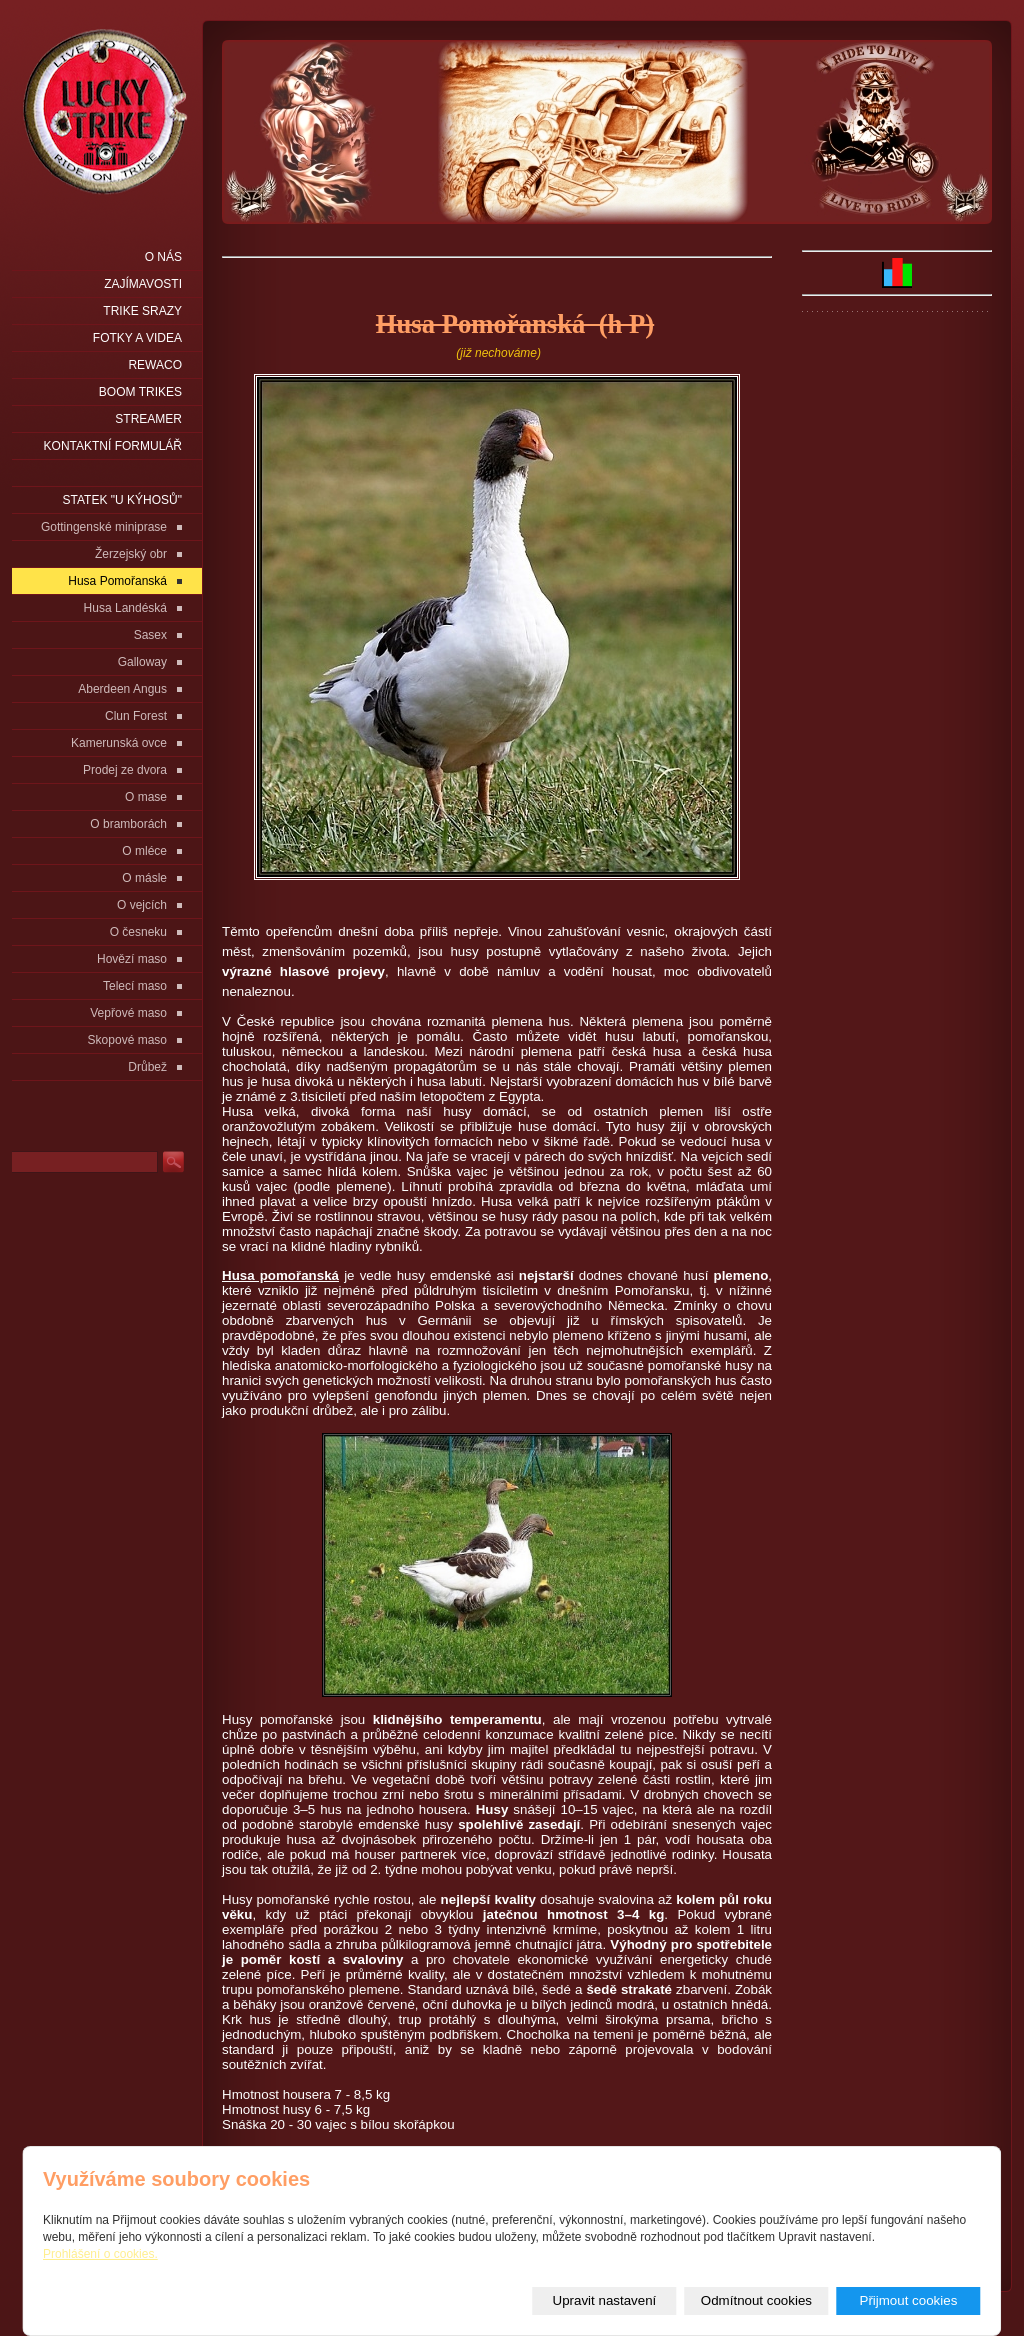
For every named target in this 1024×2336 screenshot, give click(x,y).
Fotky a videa (137, 338)
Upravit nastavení (605, 2300)
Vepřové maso (128, 1013)
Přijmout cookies (909, 2300)
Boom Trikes (140, 392)
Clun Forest (136, 716)
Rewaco (155, 365)
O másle (144, 878)
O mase (146, 797)
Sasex (150, 635)
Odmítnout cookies (756, 2300)
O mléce (144, 851)
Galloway (142, 662)
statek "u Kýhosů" (122, 500)
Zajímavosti (143, 284)
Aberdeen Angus (122, 689)
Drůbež (147, 1067)
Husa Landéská (125, 608)
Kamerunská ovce (119, 743)
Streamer (148, 419)
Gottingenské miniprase (104, 527)
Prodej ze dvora (125, 770)
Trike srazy (142, 311)
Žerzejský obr (131, 554)
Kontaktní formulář (113, 446)
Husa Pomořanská (117, 581)
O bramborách (128, 824)
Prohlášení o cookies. (100, 2254)
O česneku (138, 932)
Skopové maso (127, 1040)
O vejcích (142, 905)
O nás (163, 257)
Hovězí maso (132, 959)
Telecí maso (135, 986)
